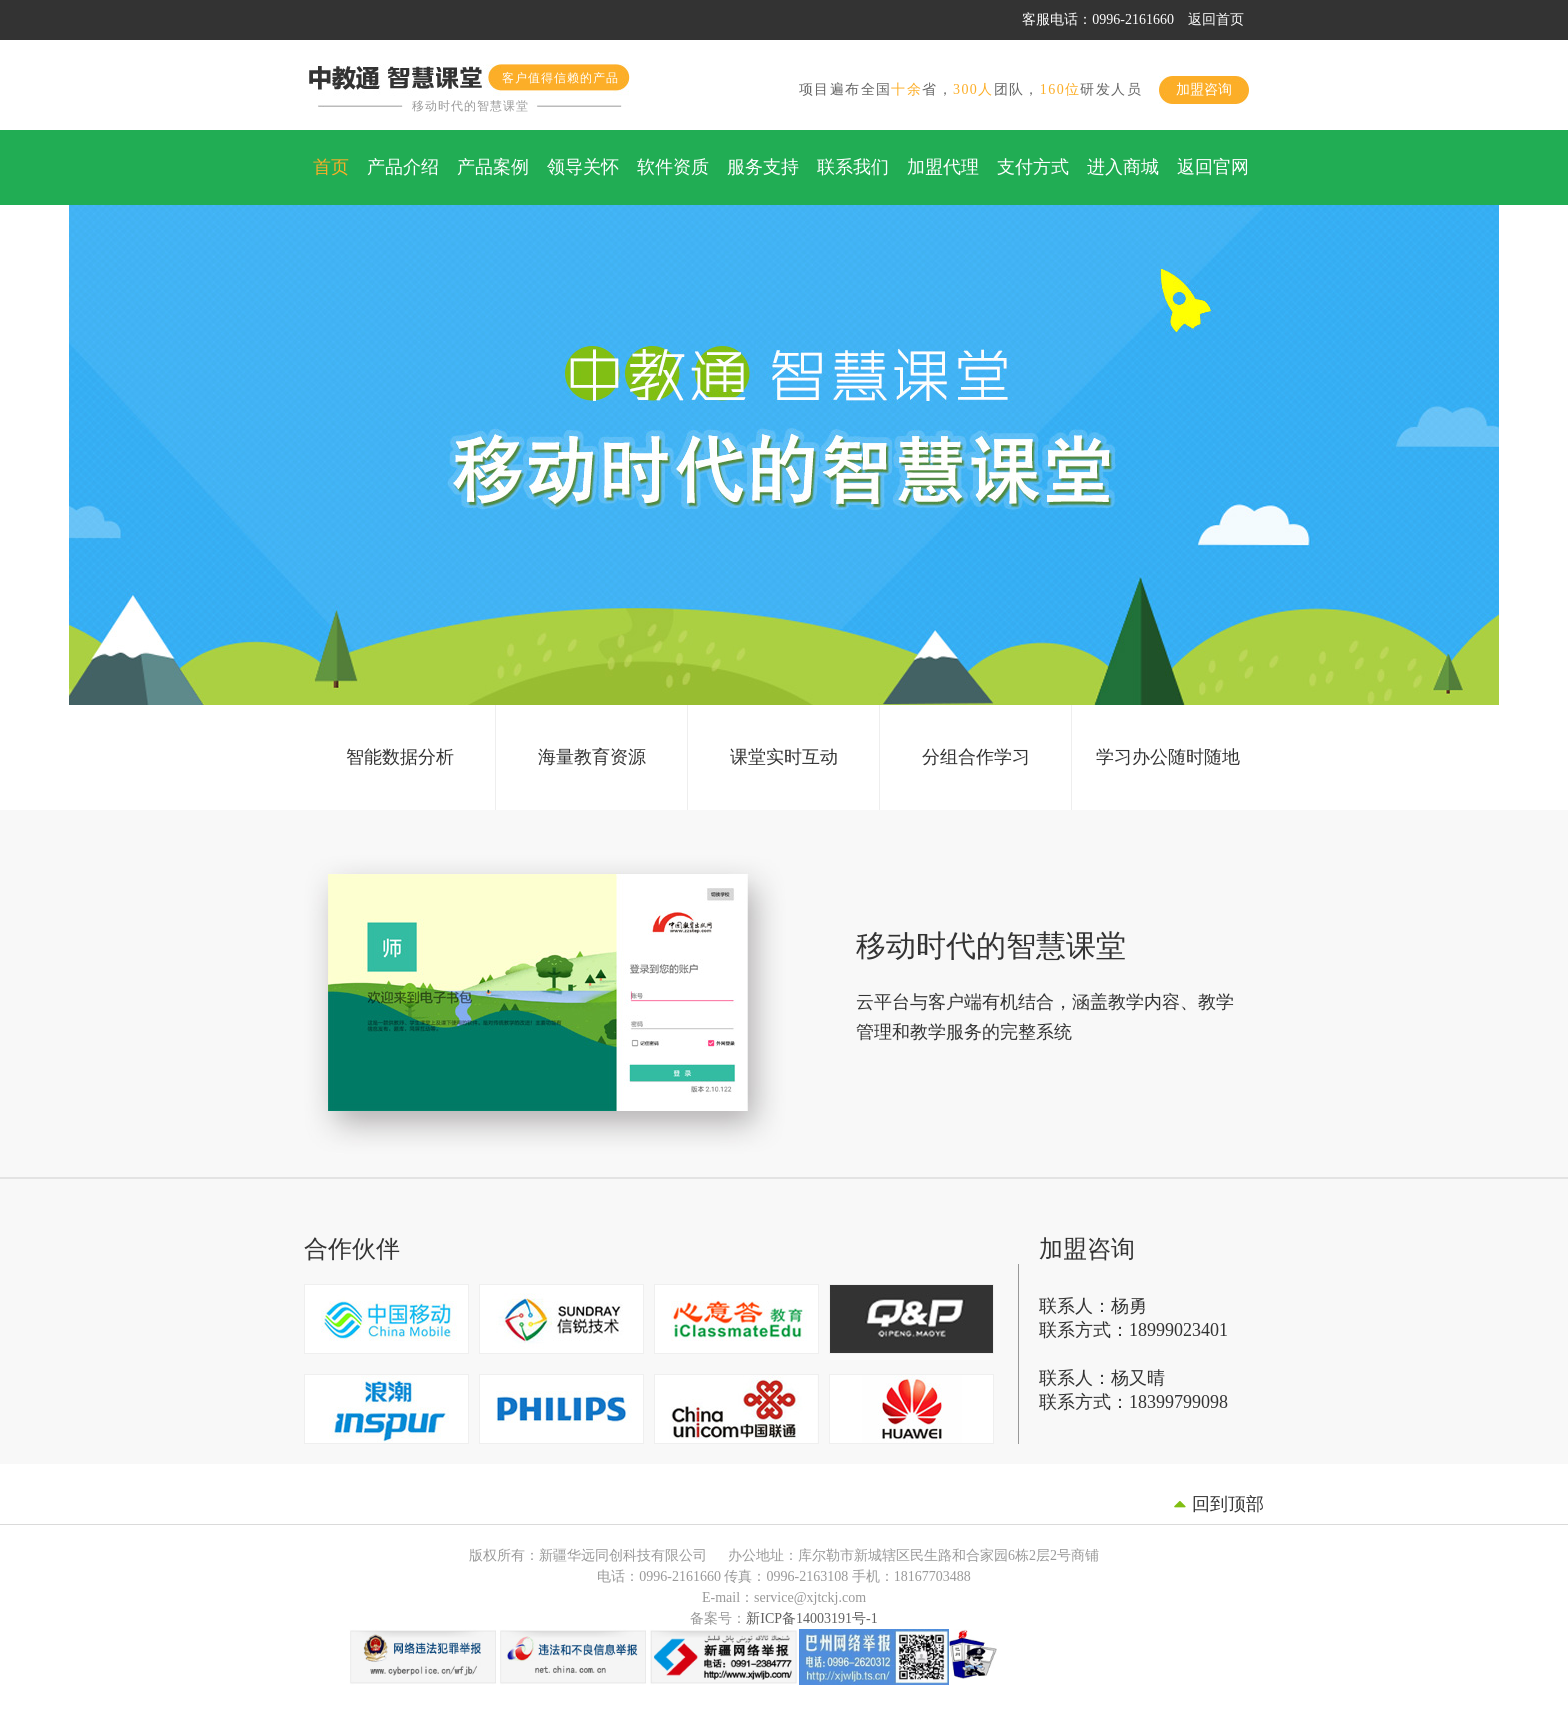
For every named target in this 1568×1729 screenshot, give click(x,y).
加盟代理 (943, 167)
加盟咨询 (1204, 89)
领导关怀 (583, 167)
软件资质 (673, 167)
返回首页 (1216, 19)
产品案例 (493, 167)
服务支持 (763, 167)
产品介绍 (403, 167)
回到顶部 (1228, 1504)
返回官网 (1213, 167)
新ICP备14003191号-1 (811, 1618)
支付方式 (1033, 167)
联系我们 (853, 167)
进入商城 (1123, 167)
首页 (331, 167)
